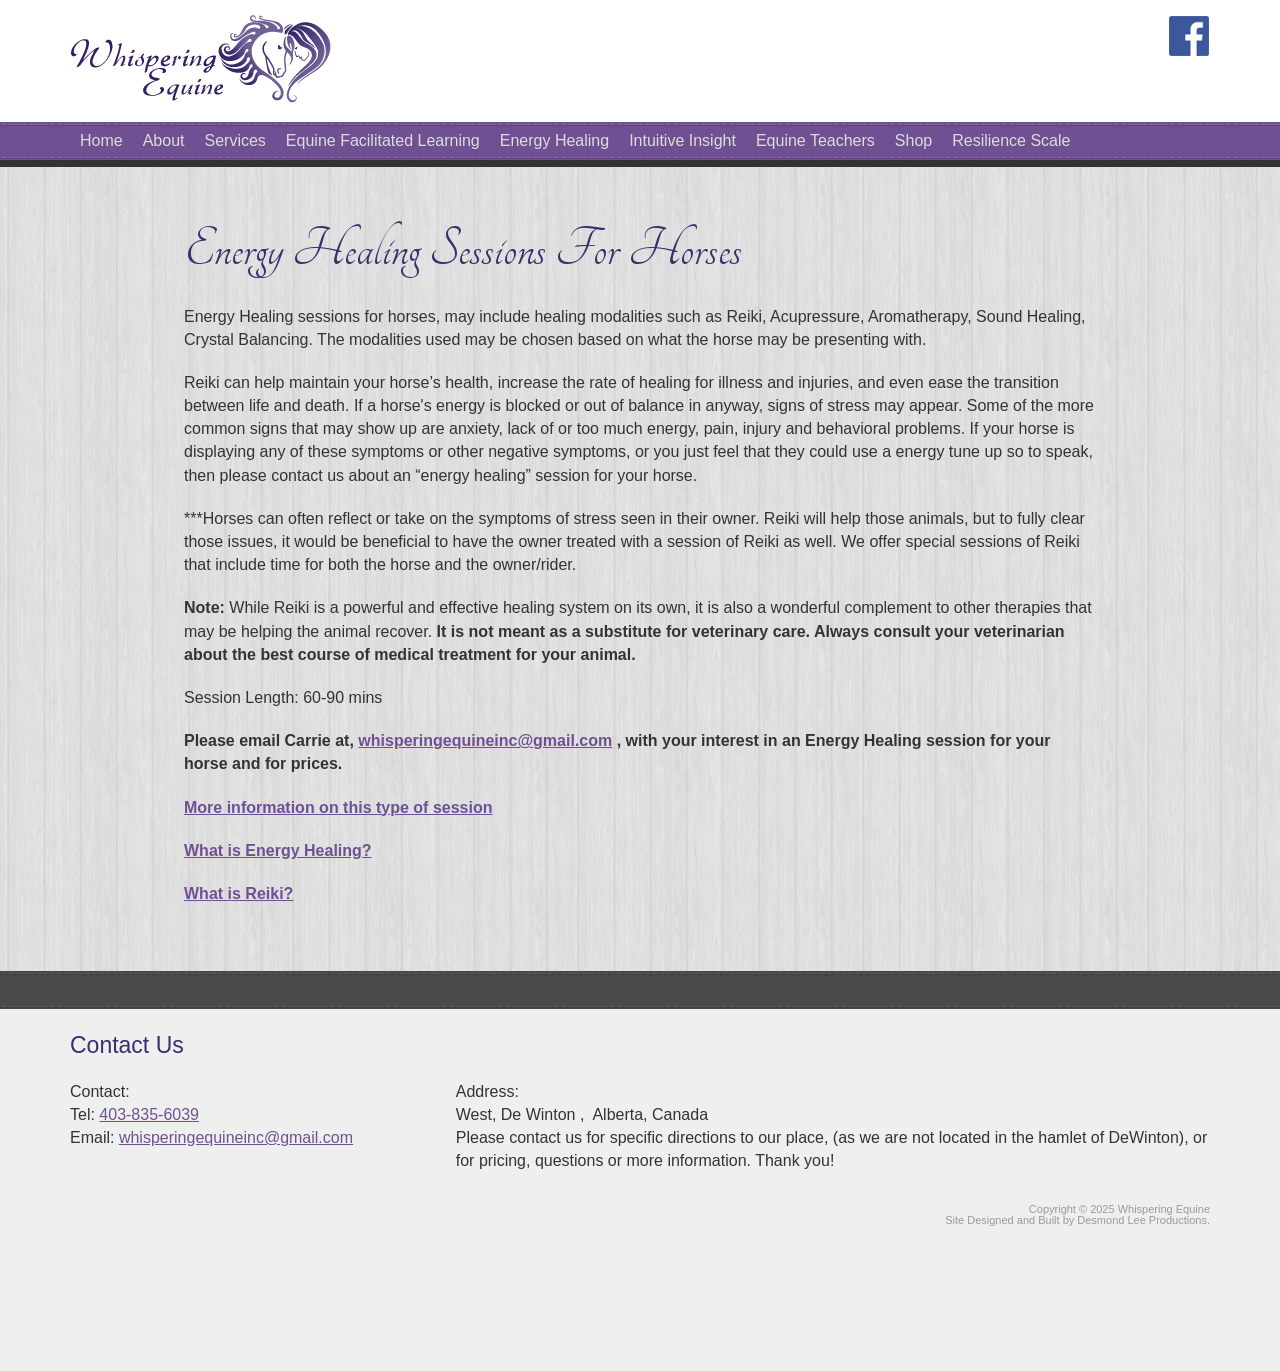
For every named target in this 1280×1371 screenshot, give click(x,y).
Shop (913, 140)
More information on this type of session (338, 807)
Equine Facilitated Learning (383, 140)
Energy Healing (554, 140)
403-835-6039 (149, 1114)
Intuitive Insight (682, 140)
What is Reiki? (238, 893)
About (164, 140)
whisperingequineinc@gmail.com (485, 740)
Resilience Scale (1011, 140)
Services (235, 140)
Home (101, 140)
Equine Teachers (815, 140)
